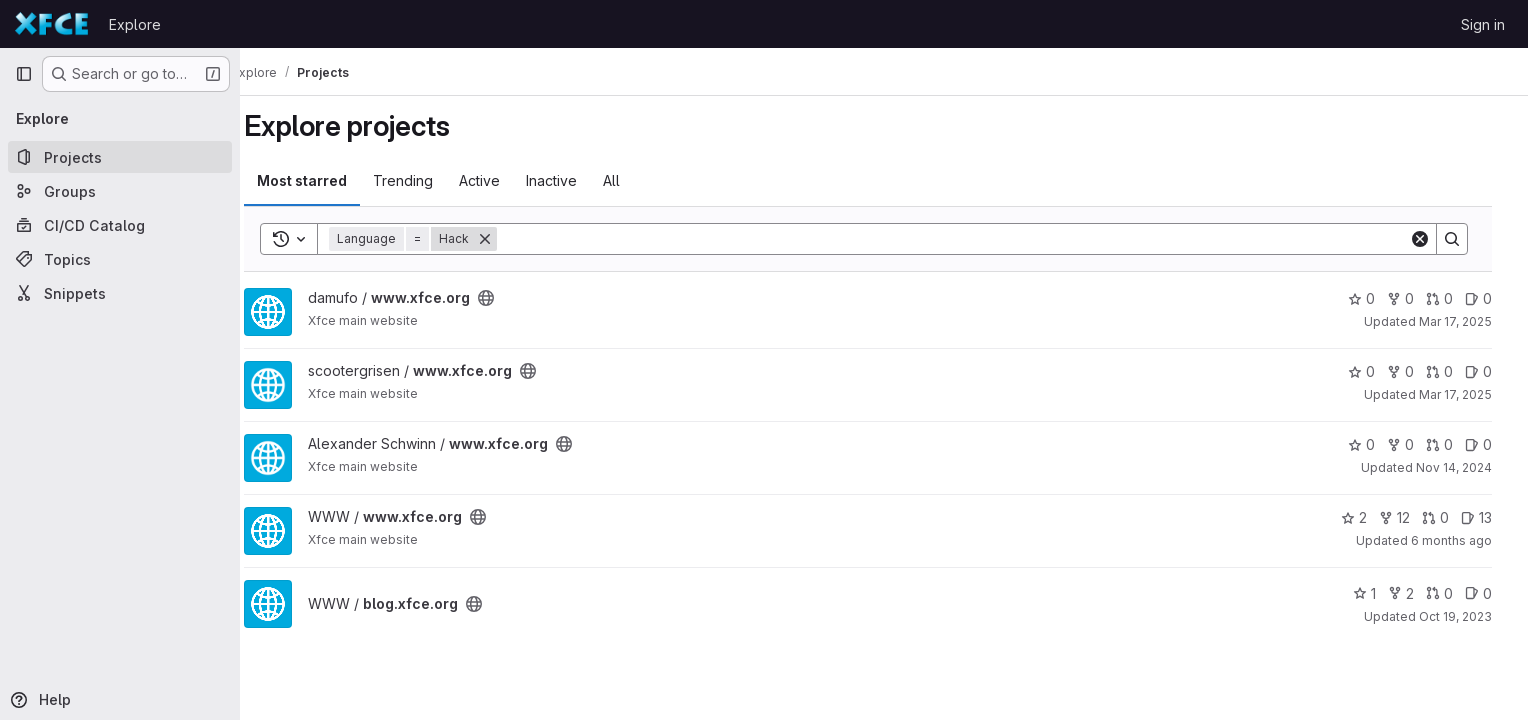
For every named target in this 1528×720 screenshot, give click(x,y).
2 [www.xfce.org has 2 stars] (1366, 517)
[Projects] (120, 157)
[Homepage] (52, 24)
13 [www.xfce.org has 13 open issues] (1488, 517)
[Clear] (1432, 239)
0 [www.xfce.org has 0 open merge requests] (1451, 298)
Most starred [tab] (322, 180)
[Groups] (120, 191)
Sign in (1483, 24)
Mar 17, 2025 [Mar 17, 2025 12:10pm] (1467, 321)
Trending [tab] (423, 180)
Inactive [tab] (571, 180)
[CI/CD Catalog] (120, 225)
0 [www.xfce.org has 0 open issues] (1490, 298)
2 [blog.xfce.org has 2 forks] (1413, 593)
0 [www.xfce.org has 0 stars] (1373, 298)
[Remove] (505, 239)
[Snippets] (120, 293)
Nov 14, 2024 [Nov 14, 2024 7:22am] (1466, 467)
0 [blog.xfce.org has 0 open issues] (1490, 593)
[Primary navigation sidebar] (24, 74)
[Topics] (120, 259)
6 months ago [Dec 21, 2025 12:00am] (1463, 540)
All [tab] (631, 180)
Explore (135, 24)
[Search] (969, 239)
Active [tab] (499, 180)
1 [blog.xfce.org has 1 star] (1376, 593)
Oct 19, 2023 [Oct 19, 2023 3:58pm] (1467, 616)
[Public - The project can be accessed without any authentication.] (506, 298)
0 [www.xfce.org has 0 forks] (1412, 298)
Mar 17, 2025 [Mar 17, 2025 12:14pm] (1467, 394)
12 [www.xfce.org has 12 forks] (1406, 517)
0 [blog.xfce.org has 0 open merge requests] (1451, 593)
